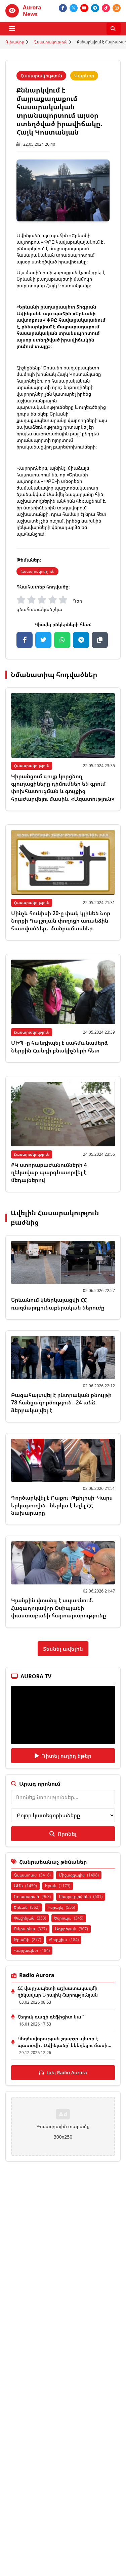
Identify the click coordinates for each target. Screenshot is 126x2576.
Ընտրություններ (80, 1896)
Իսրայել (61, 1907)
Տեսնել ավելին (63, 1648)
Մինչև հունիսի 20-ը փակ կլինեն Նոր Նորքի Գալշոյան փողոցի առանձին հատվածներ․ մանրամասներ (60, 920)
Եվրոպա (68, 1918)
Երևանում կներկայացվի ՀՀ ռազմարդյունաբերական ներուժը (57, 1303)
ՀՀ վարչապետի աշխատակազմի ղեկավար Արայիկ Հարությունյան (57, 1991)
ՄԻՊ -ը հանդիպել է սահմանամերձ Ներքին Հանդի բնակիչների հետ (59, 1046)
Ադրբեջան (71, 1929)
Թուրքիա (64, 1939)
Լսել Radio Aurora (63, 2072)
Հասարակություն (51, 42)
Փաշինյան (30, 1918)
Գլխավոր (14, 42)
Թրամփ (27, 1939)
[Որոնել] (114, 29)
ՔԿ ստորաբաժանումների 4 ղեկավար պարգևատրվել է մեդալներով (49, 1172)
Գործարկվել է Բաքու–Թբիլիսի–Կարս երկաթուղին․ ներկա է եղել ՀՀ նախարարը (62, 1505)
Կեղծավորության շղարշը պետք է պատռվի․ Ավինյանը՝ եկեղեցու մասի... (64, 2041)
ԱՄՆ (25, 1886)
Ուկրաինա (30, 1929)
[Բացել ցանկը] (12, 28)
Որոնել (62, 1833)
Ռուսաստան (32, 1896)
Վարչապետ (32, 1950)
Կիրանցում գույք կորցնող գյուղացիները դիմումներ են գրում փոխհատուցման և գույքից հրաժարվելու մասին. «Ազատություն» (63, 787)
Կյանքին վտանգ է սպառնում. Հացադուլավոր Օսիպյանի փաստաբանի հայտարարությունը (58, 1608)
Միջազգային (79, 1875)
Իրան (58, 1886)
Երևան (26, 1907)
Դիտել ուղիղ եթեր (63, 1755)
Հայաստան (32, 1875)
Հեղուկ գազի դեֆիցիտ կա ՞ (50, 2016)
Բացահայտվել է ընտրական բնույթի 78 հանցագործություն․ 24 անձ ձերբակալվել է (61, 1402)
